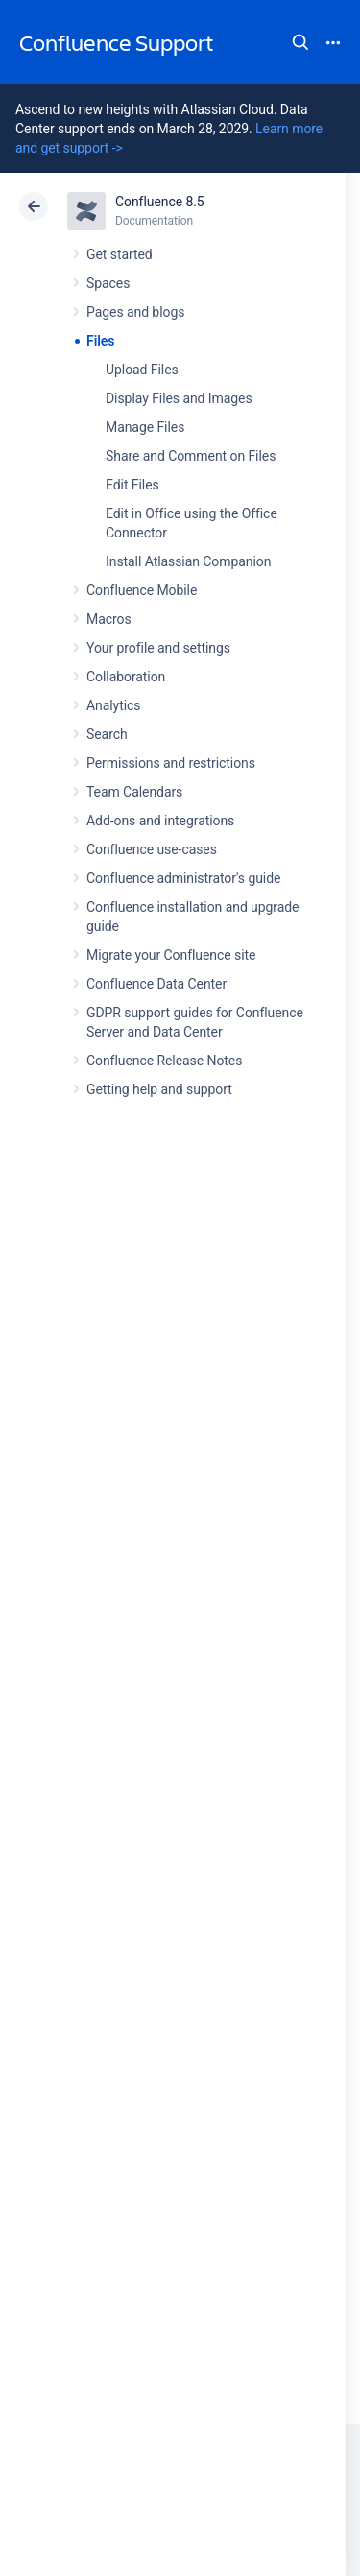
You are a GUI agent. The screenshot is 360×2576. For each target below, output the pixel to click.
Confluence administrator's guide (183, 878)
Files (100, 340)
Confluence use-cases (151, 849)
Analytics (113, 705)
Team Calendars (134, 791)
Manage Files (145, 427)
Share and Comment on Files (191, 456)
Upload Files (142, 369)
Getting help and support (159, 1089)
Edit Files (132, 484)
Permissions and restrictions (170, 763)
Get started (119, 254)
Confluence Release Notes (164, 1060)
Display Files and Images (179, 398)
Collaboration (125, 676)
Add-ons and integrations (160, 820)
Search (300, 42)
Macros (109, 619)
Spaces (108, 283)
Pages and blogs (135, 312)
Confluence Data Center (156, 983)
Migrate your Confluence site (170, 955)
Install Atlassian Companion (188, 561)
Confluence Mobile (141, 590)
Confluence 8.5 (159, 201)
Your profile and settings (158, 648)
